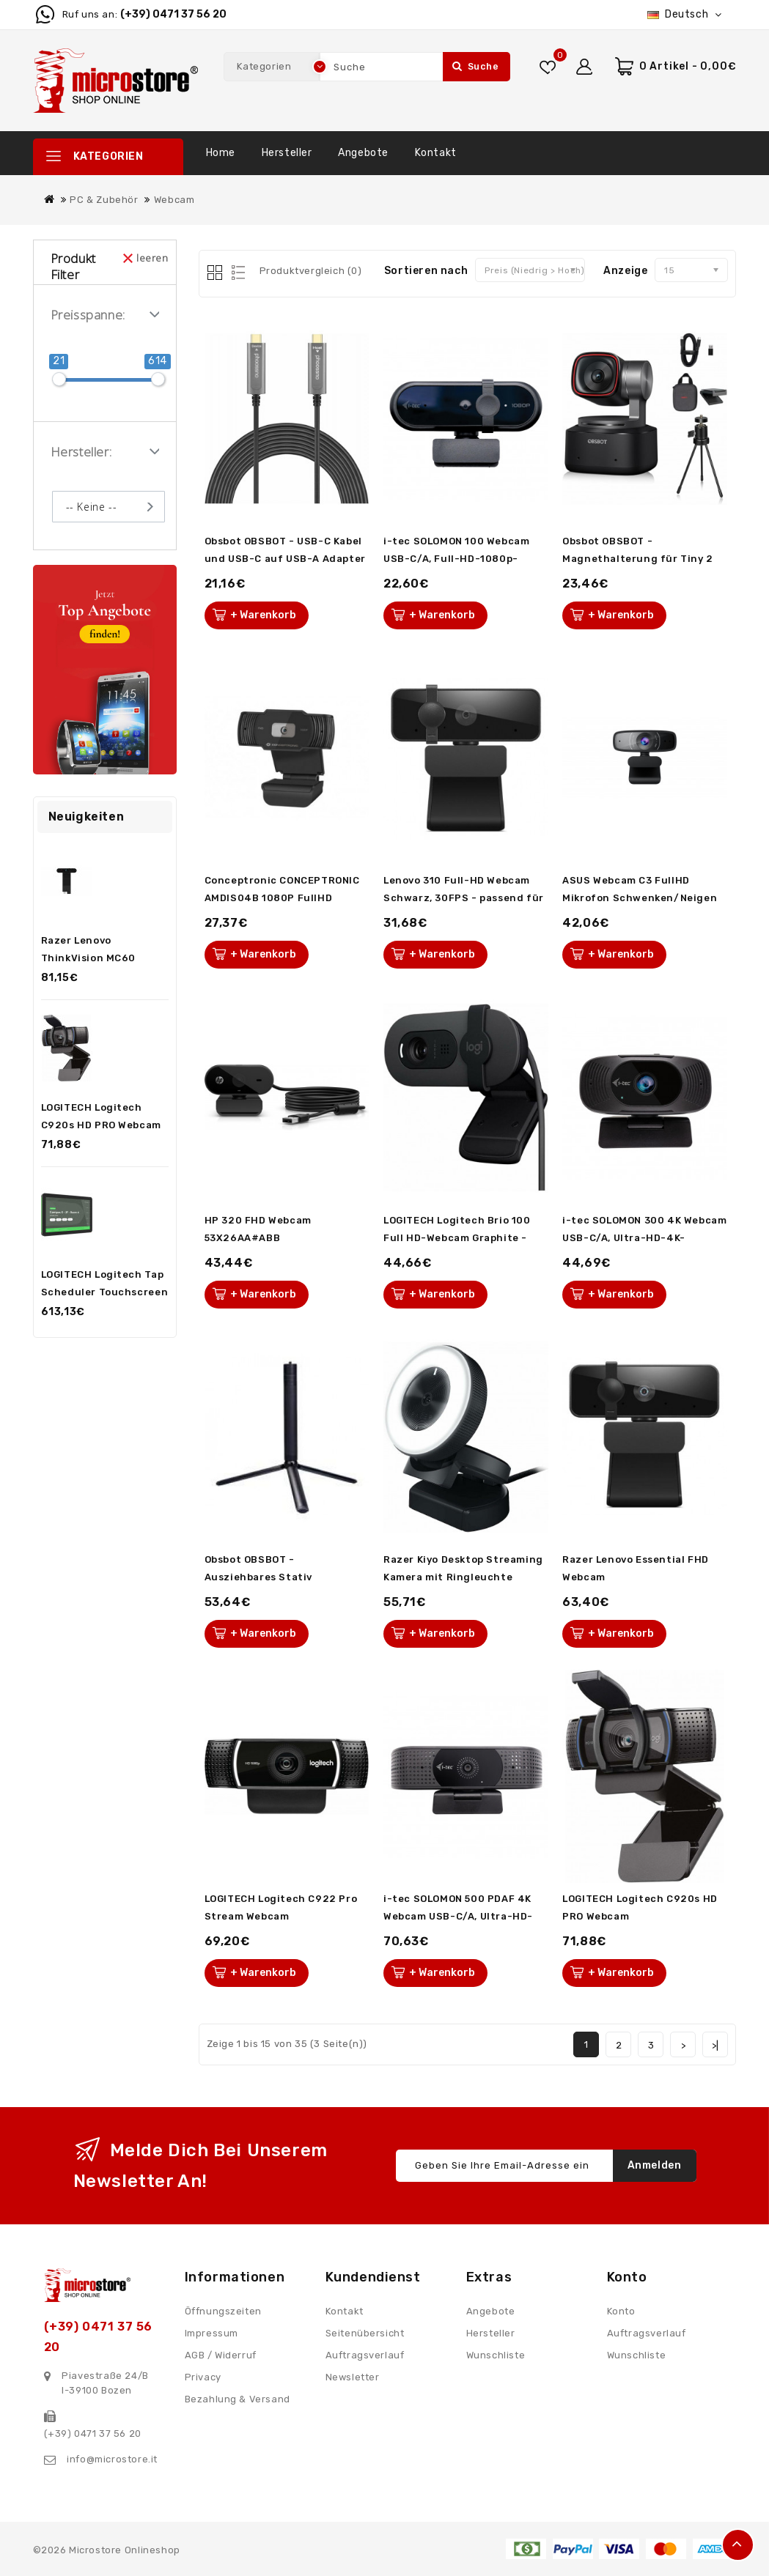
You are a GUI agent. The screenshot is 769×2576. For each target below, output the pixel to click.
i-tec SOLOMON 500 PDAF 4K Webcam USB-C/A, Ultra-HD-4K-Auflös (458, 1916)
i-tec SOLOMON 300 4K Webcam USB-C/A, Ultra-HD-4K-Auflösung (644, 1238)
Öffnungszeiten (223, 2311)
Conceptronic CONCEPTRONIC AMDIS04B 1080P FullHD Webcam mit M (282, 898)
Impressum (211, 2333)
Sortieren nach (426, 270)
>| (715, 2045)
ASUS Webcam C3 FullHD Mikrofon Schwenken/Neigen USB (639, 898)
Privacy (203, 2377)
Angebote (363, 153)
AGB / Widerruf (221, 2355)
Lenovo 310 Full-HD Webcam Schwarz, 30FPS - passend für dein (463, 898)
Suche (475, 66)
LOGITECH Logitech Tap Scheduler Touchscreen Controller (105, 1292)
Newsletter (352, 2377)
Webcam (174, 199)
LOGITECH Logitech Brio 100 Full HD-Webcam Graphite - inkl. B (457, 1238)
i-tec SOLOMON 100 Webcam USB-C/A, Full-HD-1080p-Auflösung (456, 559)
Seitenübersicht (365, 2333)
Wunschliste (496, 2355)
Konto (621, 2311)
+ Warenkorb (263, 615)
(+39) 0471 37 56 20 (173, 14)
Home (220, 153)
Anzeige (625, 270)
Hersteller (287, 153)
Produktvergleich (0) (311, 270)
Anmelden (655, 2165)
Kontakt (436, 153)
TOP (737, 2544)
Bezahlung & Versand (237, 2399)
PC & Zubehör (104, 199)
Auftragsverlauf (365, 2355)
